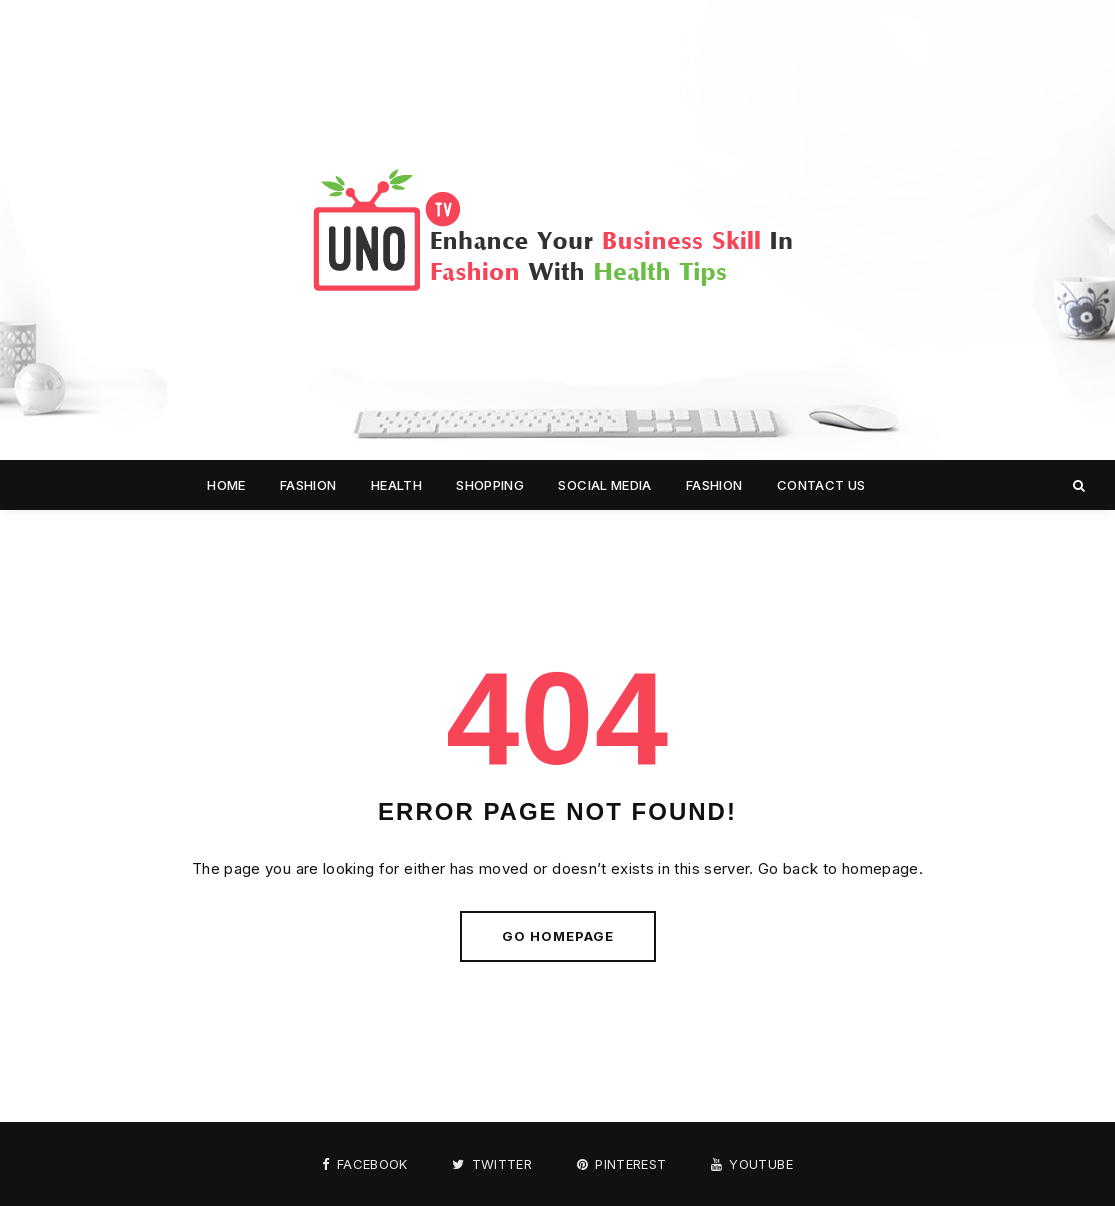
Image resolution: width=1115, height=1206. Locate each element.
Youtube (752, 1164)
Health (396, 485)
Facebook (365, 1164)
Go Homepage (558, 936)
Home (226, 485)
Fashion (308, 485)
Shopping (490, 485)
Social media (604, 485)
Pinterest (622, 1164)
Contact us (821, 485)
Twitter (492, 1164)
